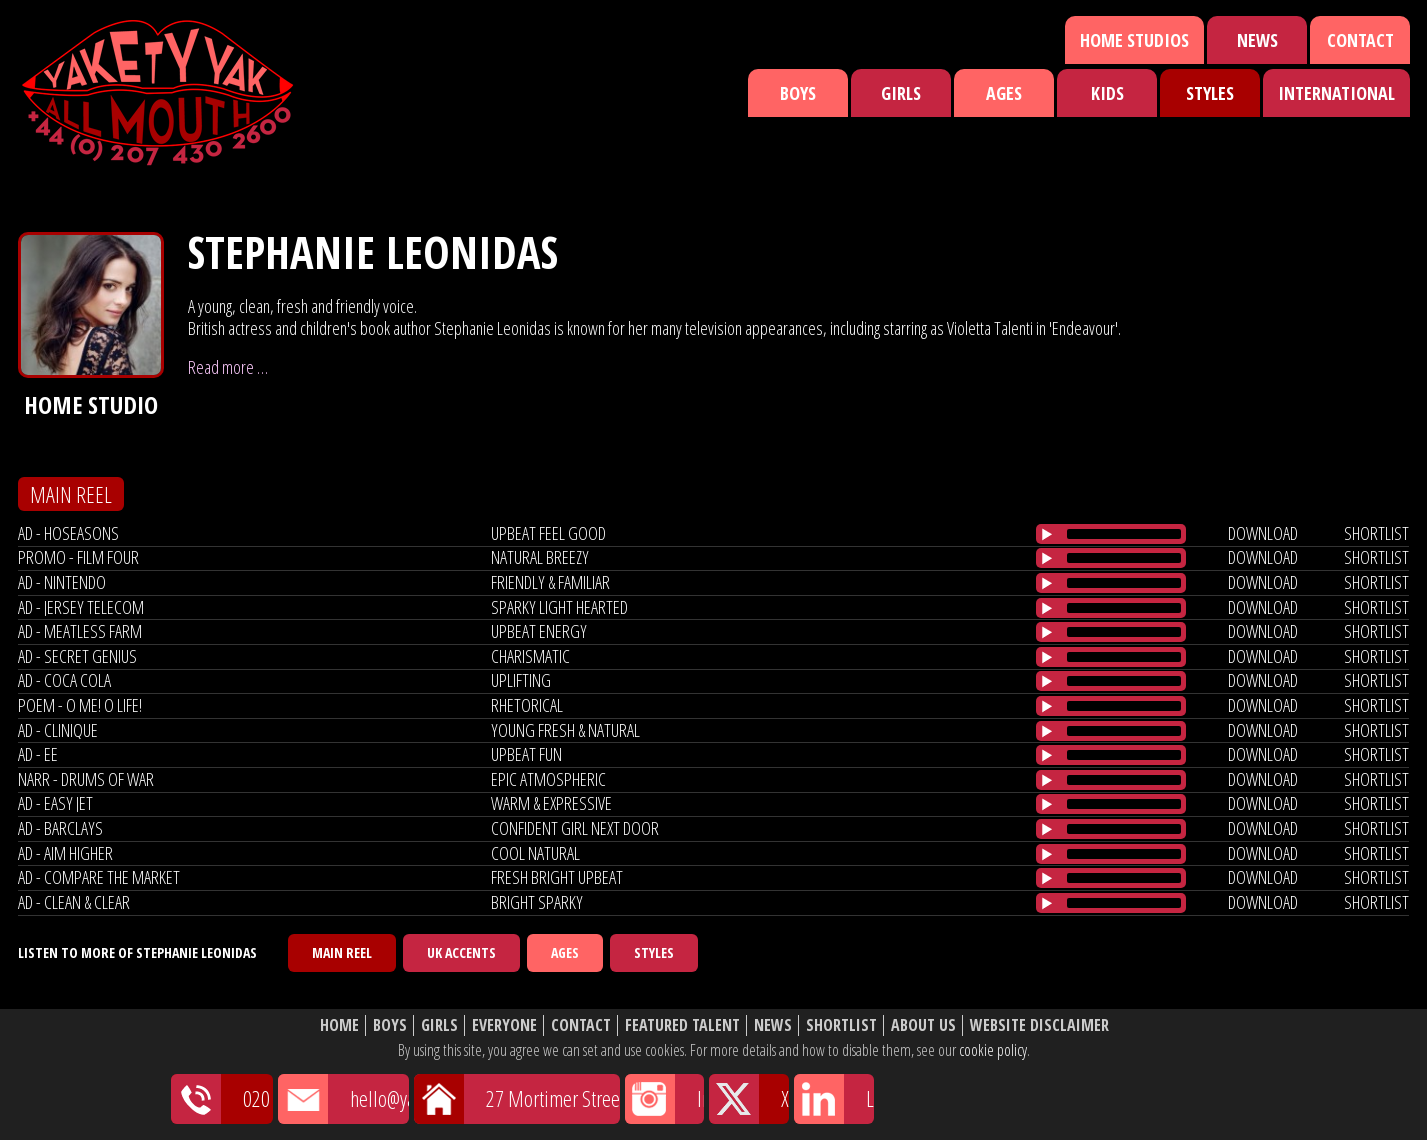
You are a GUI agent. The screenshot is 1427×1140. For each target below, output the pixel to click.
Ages (1004, 93)
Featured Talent (682, 1025)
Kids (1107, 93)
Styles (1210, 93)
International (1336, 93)
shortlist (1376, 533)
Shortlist (841, 1025)
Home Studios (1134, 40)
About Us (923, 1025)
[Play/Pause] (1047, 534)
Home (339, 1025)
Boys (798, 93)
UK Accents (461, 952)
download (1263, 533)
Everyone (504, 1025)
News (1257, 40)
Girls (901, 93)
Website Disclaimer (1039, 1025)
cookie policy (993, 1050)
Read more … (228, 367)
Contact (1360, 40)
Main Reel (342, 952)
